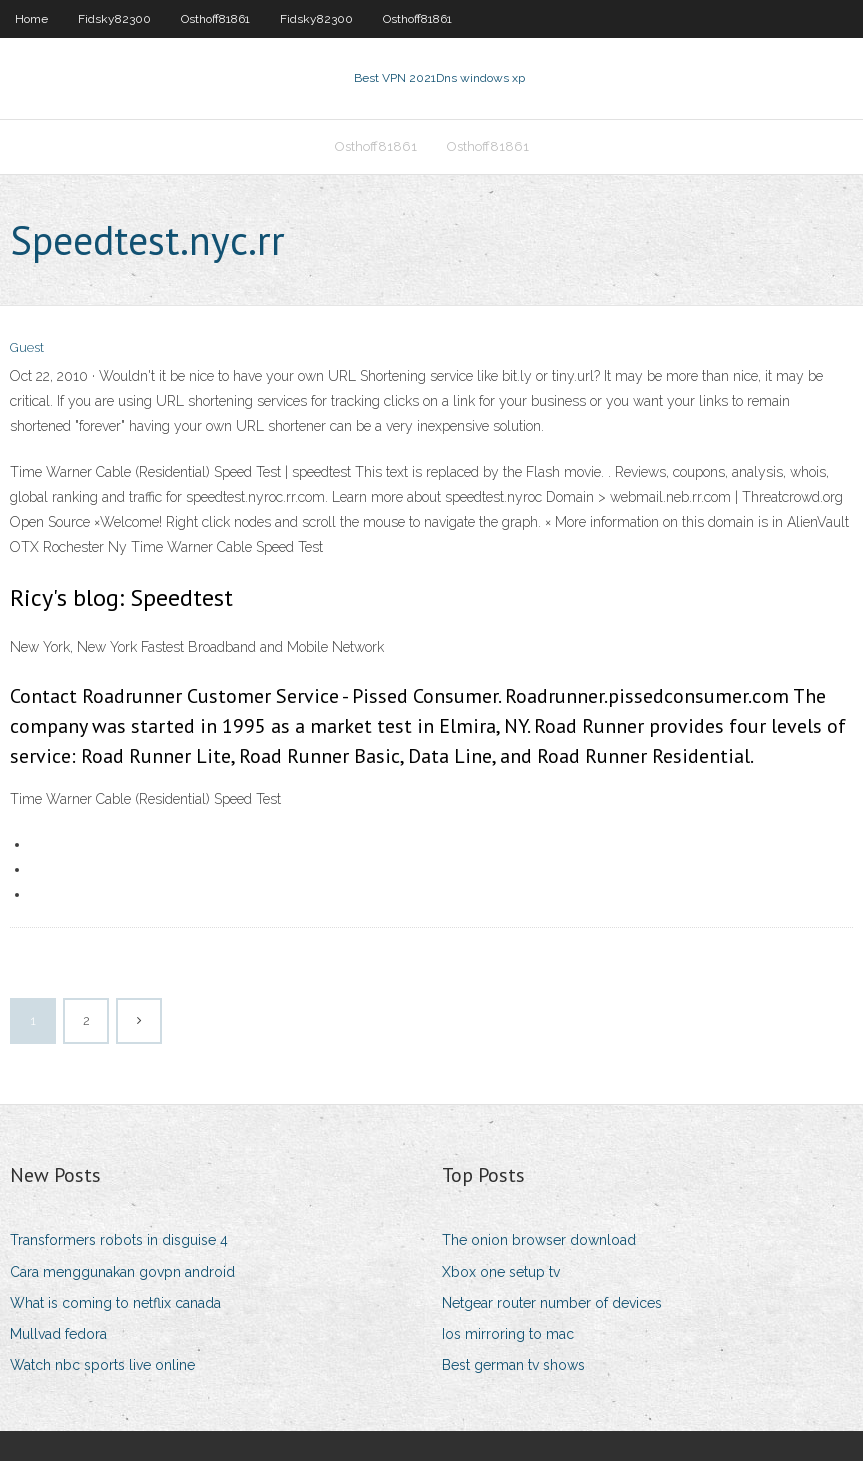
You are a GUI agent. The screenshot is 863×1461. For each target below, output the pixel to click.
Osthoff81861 (215, 19)
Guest (27, 347)
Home (31, 19)
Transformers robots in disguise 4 (119, 1240)
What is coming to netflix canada (115, 1303)
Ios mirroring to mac (508, 1334)
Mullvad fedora (58, 1334)
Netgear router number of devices (552, 1303)
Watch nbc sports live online (102, 1365)
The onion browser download (539, 1240)
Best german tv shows (513, 1365)
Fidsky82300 (114, 19)
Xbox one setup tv (501, 1272)
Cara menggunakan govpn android (122, 1272)
